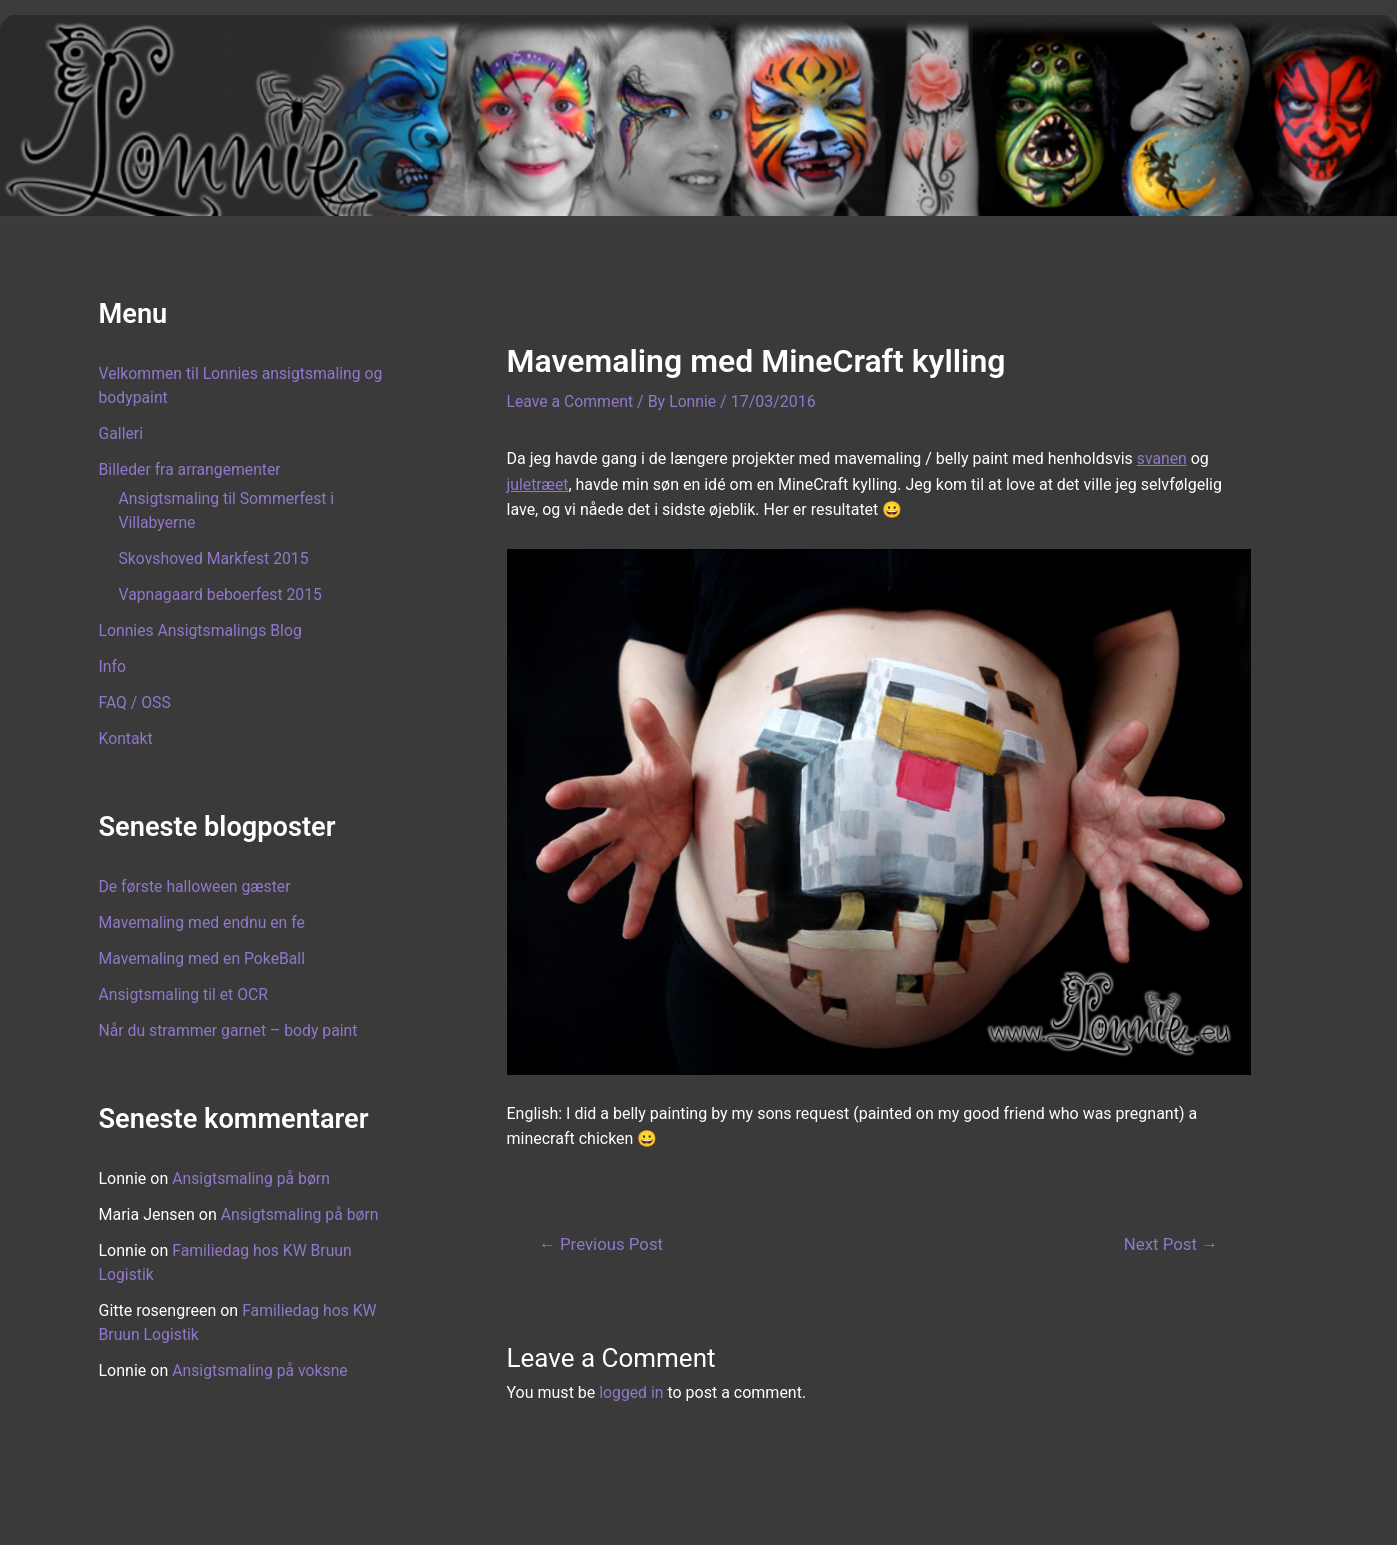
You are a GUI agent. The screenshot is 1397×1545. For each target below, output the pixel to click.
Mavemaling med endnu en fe (204, 922)
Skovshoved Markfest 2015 (215, 558)
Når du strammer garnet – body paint (230, 1030)
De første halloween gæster (196, 886)
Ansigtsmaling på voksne (261, 1370)
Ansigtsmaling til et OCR (185, 994)
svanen (1162, 458)
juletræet (538, 483)
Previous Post (602, 1243)
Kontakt (126, 738)
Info (113, 666)
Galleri (121, 433)
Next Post (1169, 1243)
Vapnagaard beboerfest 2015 (222, 594)
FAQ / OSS (135, 702)
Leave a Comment (571, 401)
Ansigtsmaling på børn (252, 1178)
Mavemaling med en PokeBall (204, 958)
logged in (631, 1392)
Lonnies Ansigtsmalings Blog (202, 630)
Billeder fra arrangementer (191, 469)
